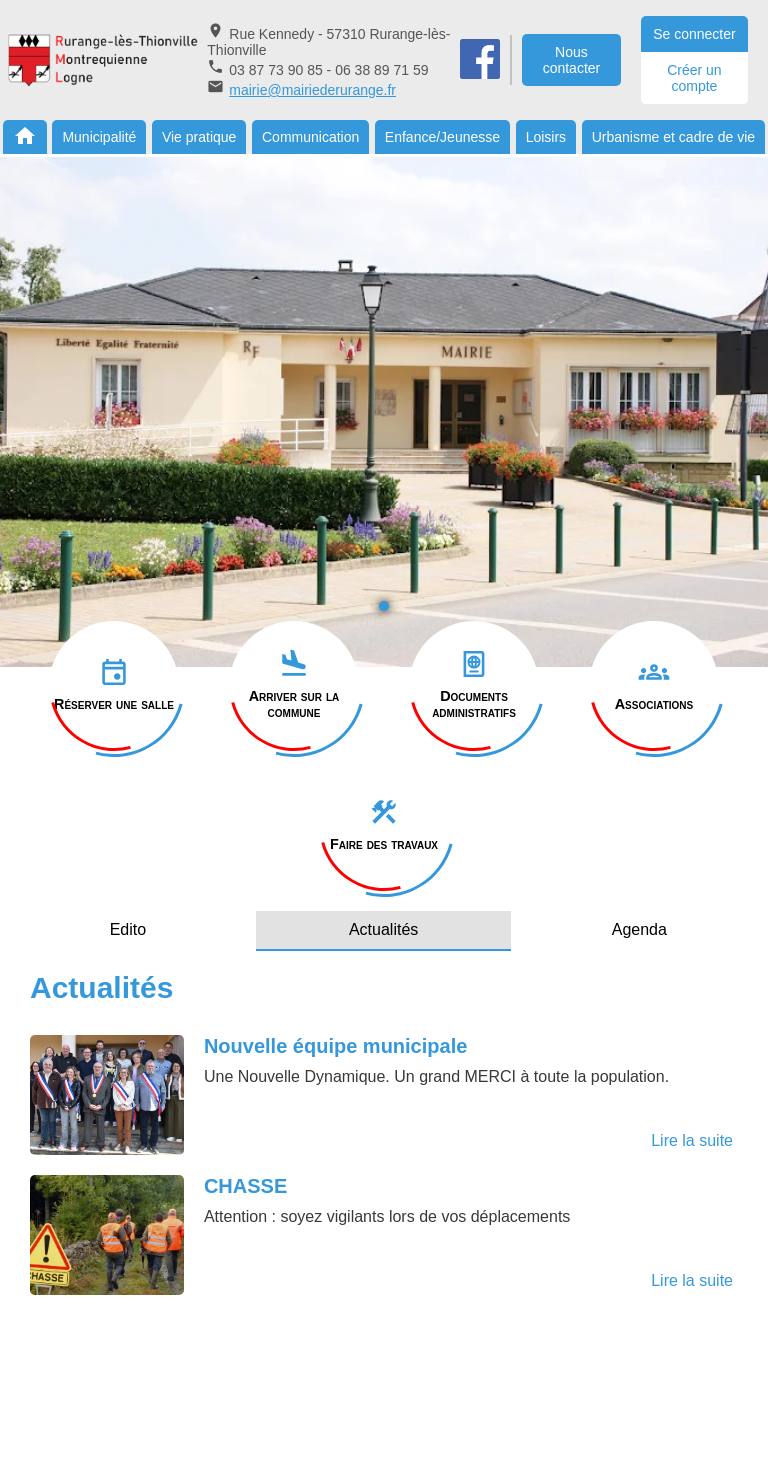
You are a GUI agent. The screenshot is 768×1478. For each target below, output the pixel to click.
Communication (310, 137)
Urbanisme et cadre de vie (673, 137)
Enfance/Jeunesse (442, 137)
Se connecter (694, 34)
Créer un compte (694, 78)
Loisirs (546, 137)
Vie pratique (199, 137)
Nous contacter (572, 60)
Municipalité (99, 137)
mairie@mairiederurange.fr (312, 90)
